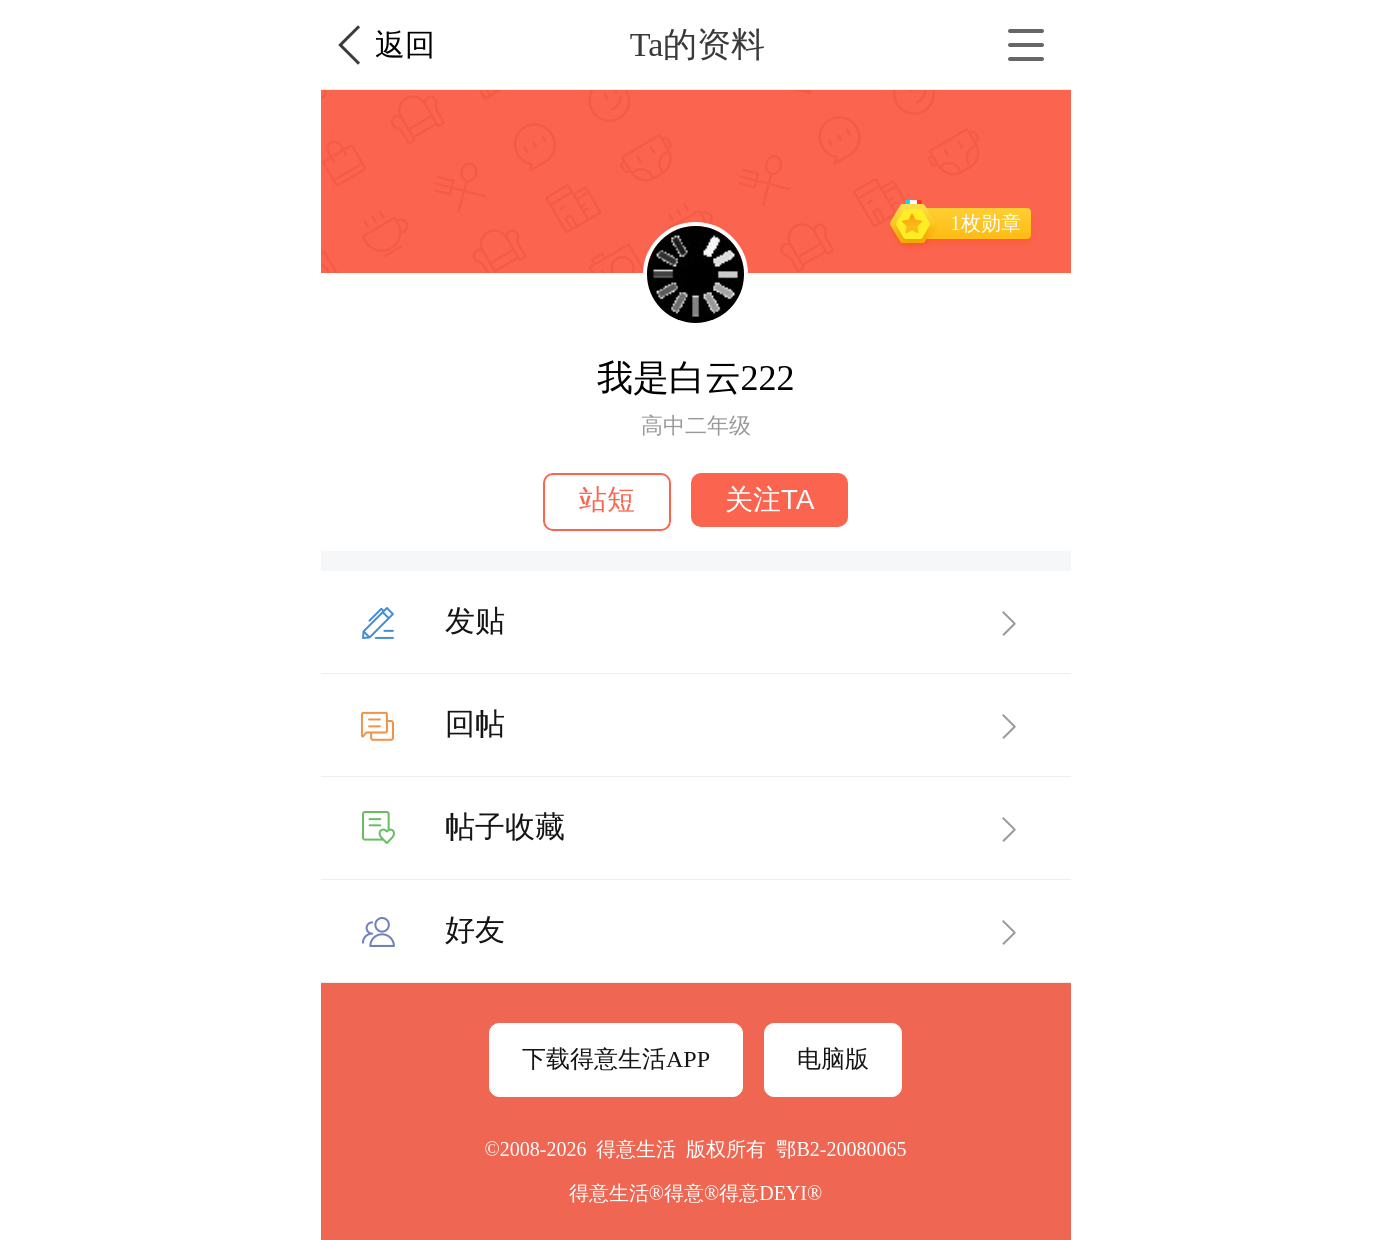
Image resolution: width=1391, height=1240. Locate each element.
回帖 (475, 723)
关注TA (770, 499)
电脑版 (833, 1059)
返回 (405, 44)
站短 (607, 499)
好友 (475, 929)
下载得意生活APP (616, 1059)
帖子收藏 (505, 826)
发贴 (475, 620)
